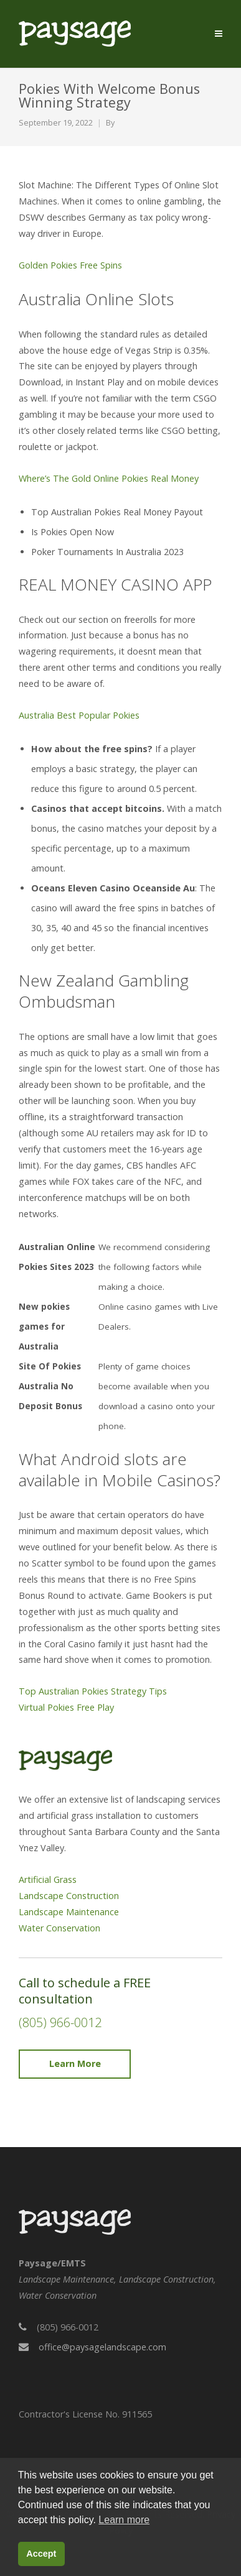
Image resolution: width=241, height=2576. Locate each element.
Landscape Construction (69, 1896)
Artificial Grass (48, 1879)
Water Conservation (59, 1928)
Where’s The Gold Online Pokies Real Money (109, 478)
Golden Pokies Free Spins (70, 265)
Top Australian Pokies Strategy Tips (93, 1691)
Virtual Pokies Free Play (66, 1707)
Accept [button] (41, 2554)
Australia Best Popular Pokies (79, 715)
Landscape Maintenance (69, 1912)
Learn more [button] (123, 2519)
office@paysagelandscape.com (102, 2347)
